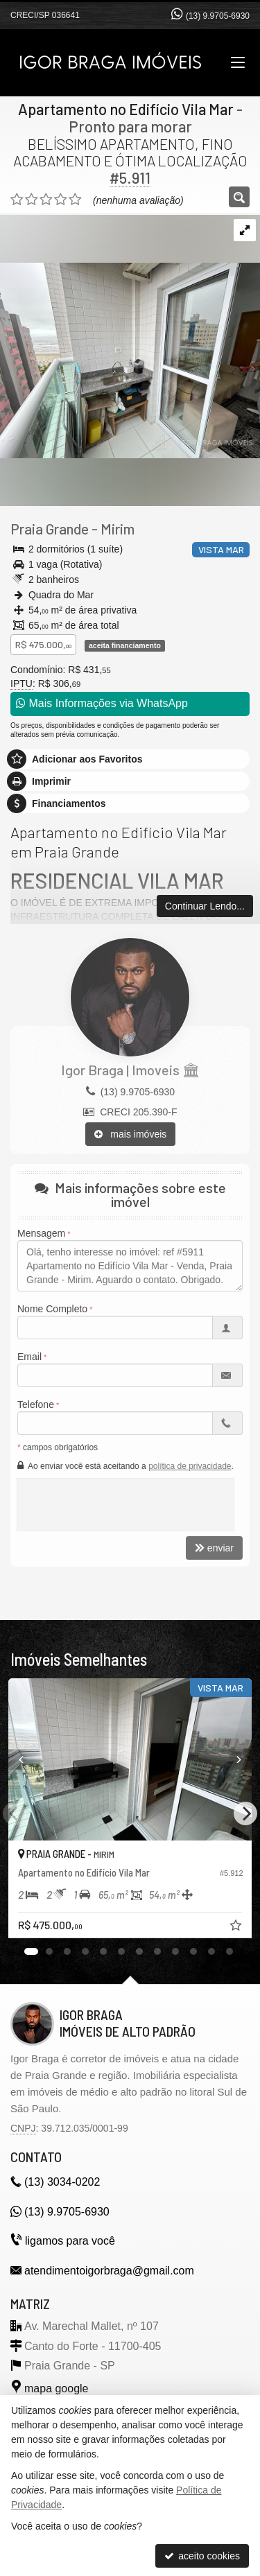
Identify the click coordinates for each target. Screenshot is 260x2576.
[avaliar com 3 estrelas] (46, 200)
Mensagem (41, 1233)
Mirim (118, 528)
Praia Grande (49, 528)
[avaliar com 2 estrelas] (31, 200)
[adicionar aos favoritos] (237, 1927)
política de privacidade (189, 1466)
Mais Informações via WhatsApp (102, 703)
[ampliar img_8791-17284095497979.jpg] (130, 335)
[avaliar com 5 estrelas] (75, 200)
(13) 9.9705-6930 (218, 16)
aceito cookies (202, 2555)
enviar (214, 1548)
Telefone (35, 1404)
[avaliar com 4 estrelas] (60, 200)
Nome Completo (52, 1308)
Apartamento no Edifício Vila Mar (126, 109)
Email (29, 1356)
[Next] (245, 1813)
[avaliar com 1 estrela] (17, 200)
